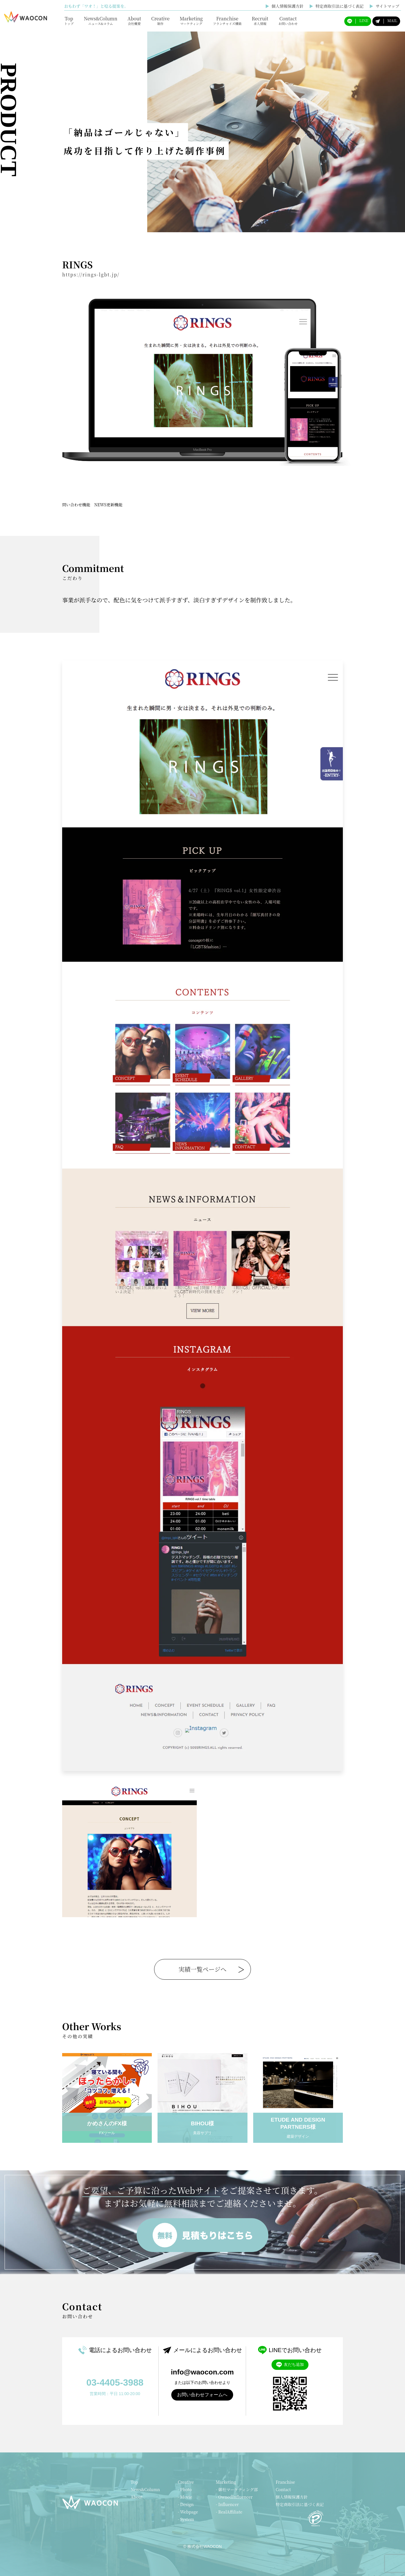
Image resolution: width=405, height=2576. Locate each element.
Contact (288, 20)
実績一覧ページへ (202, 1969)
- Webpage (188, 2512)
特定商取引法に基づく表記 (336, 6)
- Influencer (227, 2504)
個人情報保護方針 (284, 6)
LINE (357, 21)
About (134, 20)
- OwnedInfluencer (234, 2497)
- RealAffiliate (229, 2512)
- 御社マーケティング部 (237, 2489)
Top (69, 20)
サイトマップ (384, 6)
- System (186, 2519)
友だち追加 (290, 2365)
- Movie (185, 2497)
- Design (186, 2504)
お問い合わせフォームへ (202, 2394)
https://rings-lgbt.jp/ (90, 274)
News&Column (100, 20)
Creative (160, 20)
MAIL (386, 21)
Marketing (191, 20)
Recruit (260, 20)
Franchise (227, 20)
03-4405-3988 (114, 2382)
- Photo (185, 2489)
